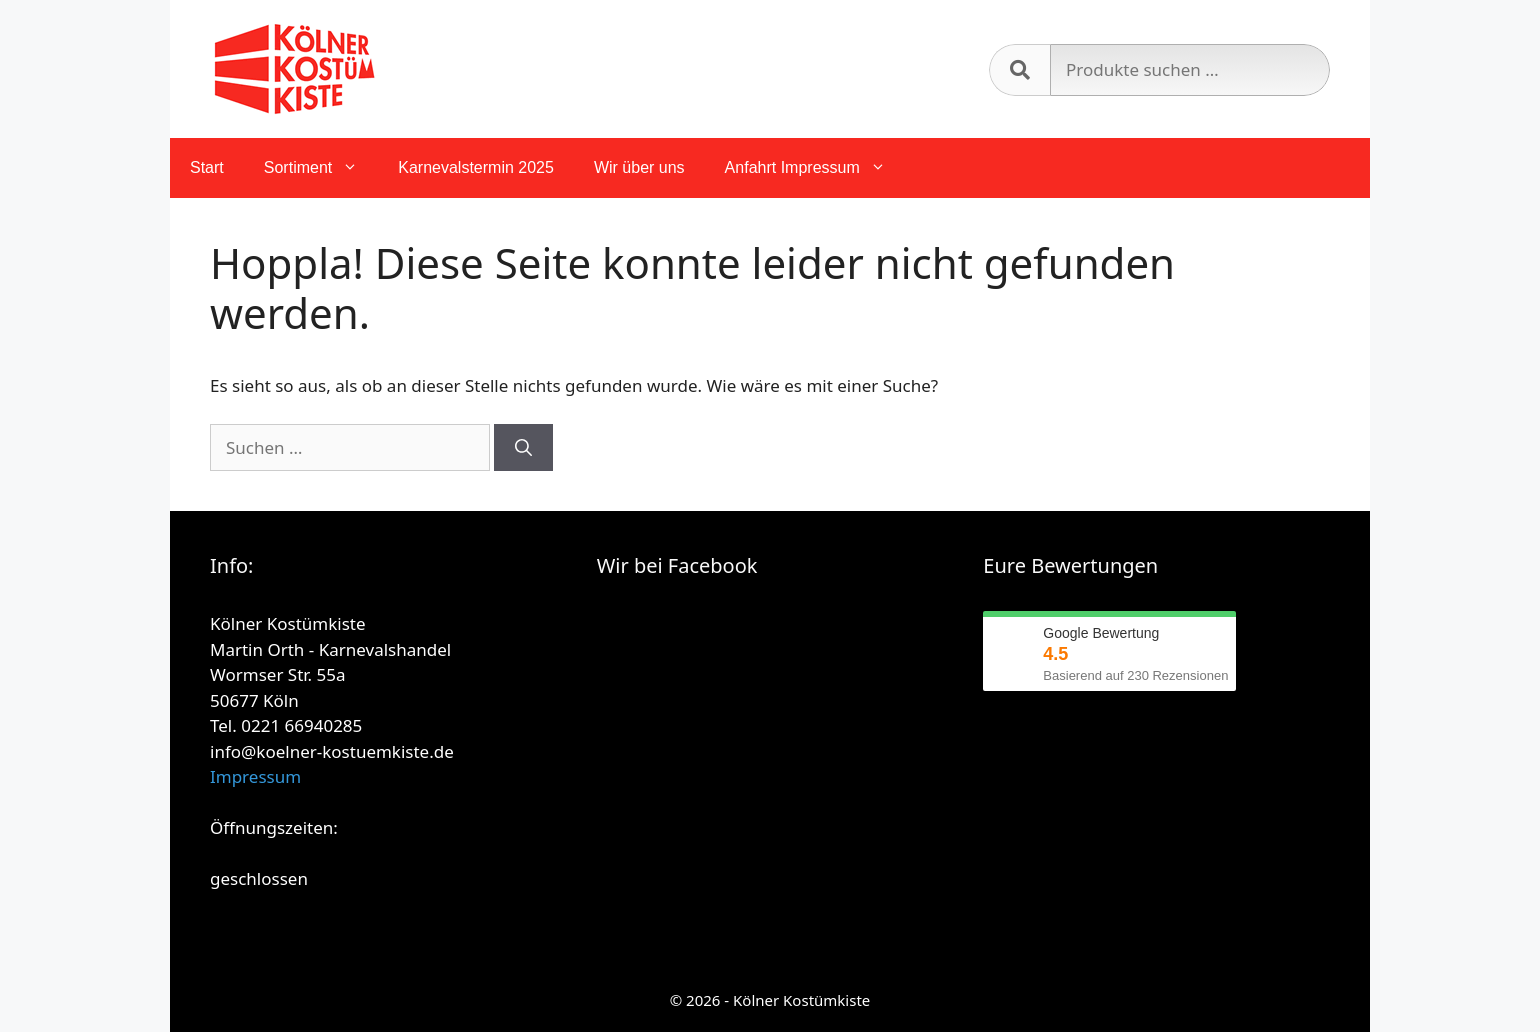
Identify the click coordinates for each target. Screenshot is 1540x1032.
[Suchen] (523, 448)
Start (207, 167)
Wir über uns (639, 167)
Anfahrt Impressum (815, 168)
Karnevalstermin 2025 (476, 167)
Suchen (1019, 70)
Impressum (255, 776)
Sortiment (321, 168)
